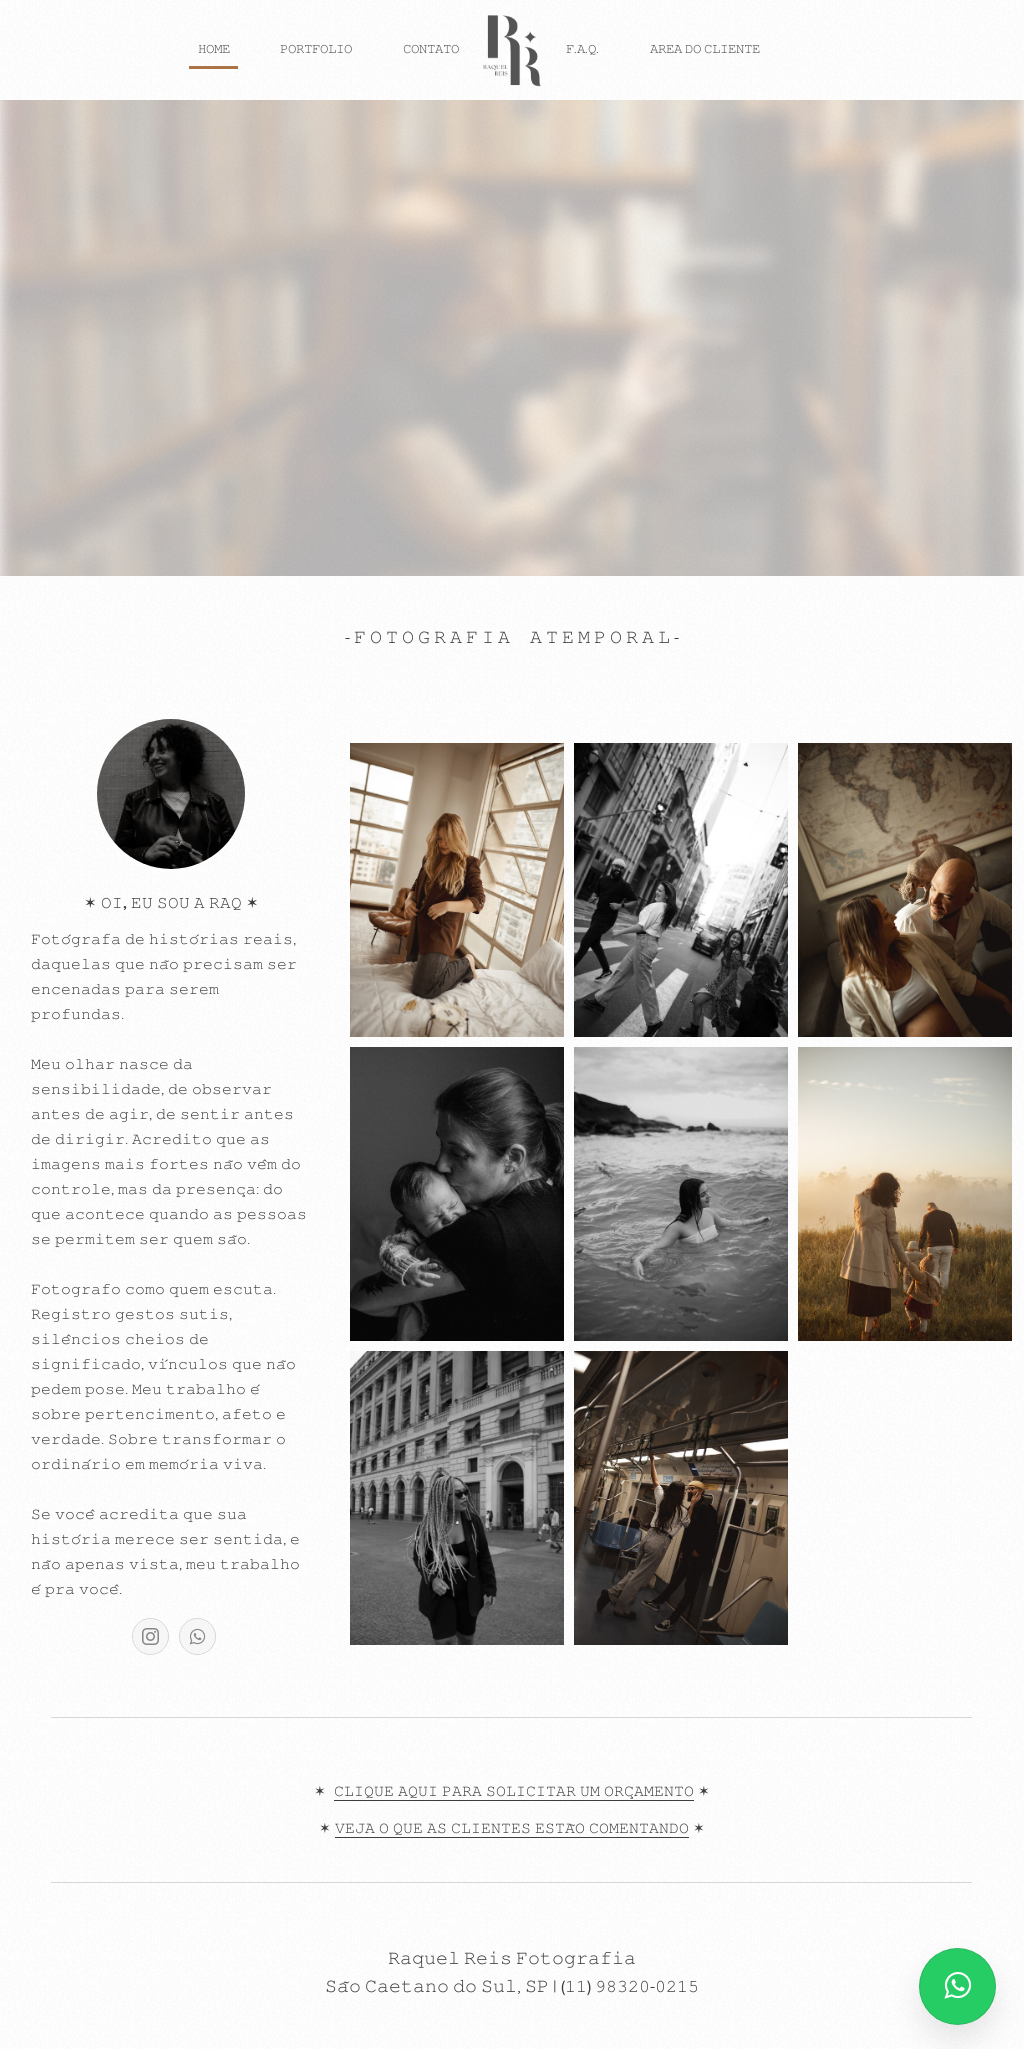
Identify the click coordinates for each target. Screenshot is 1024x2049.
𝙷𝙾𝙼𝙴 (214, 49)
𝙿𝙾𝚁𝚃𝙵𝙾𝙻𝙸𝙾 (316, 49)
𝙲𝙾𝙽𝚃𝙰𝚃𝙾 (431, 49)
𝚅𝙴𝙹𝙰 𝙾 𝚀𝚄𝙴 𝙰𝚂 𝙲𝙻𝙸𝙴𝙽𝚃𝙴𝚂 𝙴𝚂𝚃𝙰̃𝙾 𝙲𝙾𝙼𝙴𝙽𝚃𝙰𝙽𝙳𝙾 (512, 1829)
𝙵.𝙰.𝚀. (582, 49)
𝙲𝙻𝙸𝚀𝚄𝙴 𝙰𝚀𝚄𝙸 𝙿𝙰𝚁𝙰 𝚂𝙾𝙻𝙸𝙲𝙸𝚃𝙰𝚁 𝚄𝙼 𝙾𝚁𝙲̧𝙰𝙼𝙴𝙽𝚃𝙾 (514, 1792)
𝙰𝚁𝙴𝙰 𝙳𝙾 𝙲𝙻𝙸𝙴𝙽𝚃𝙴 (705, 49)
